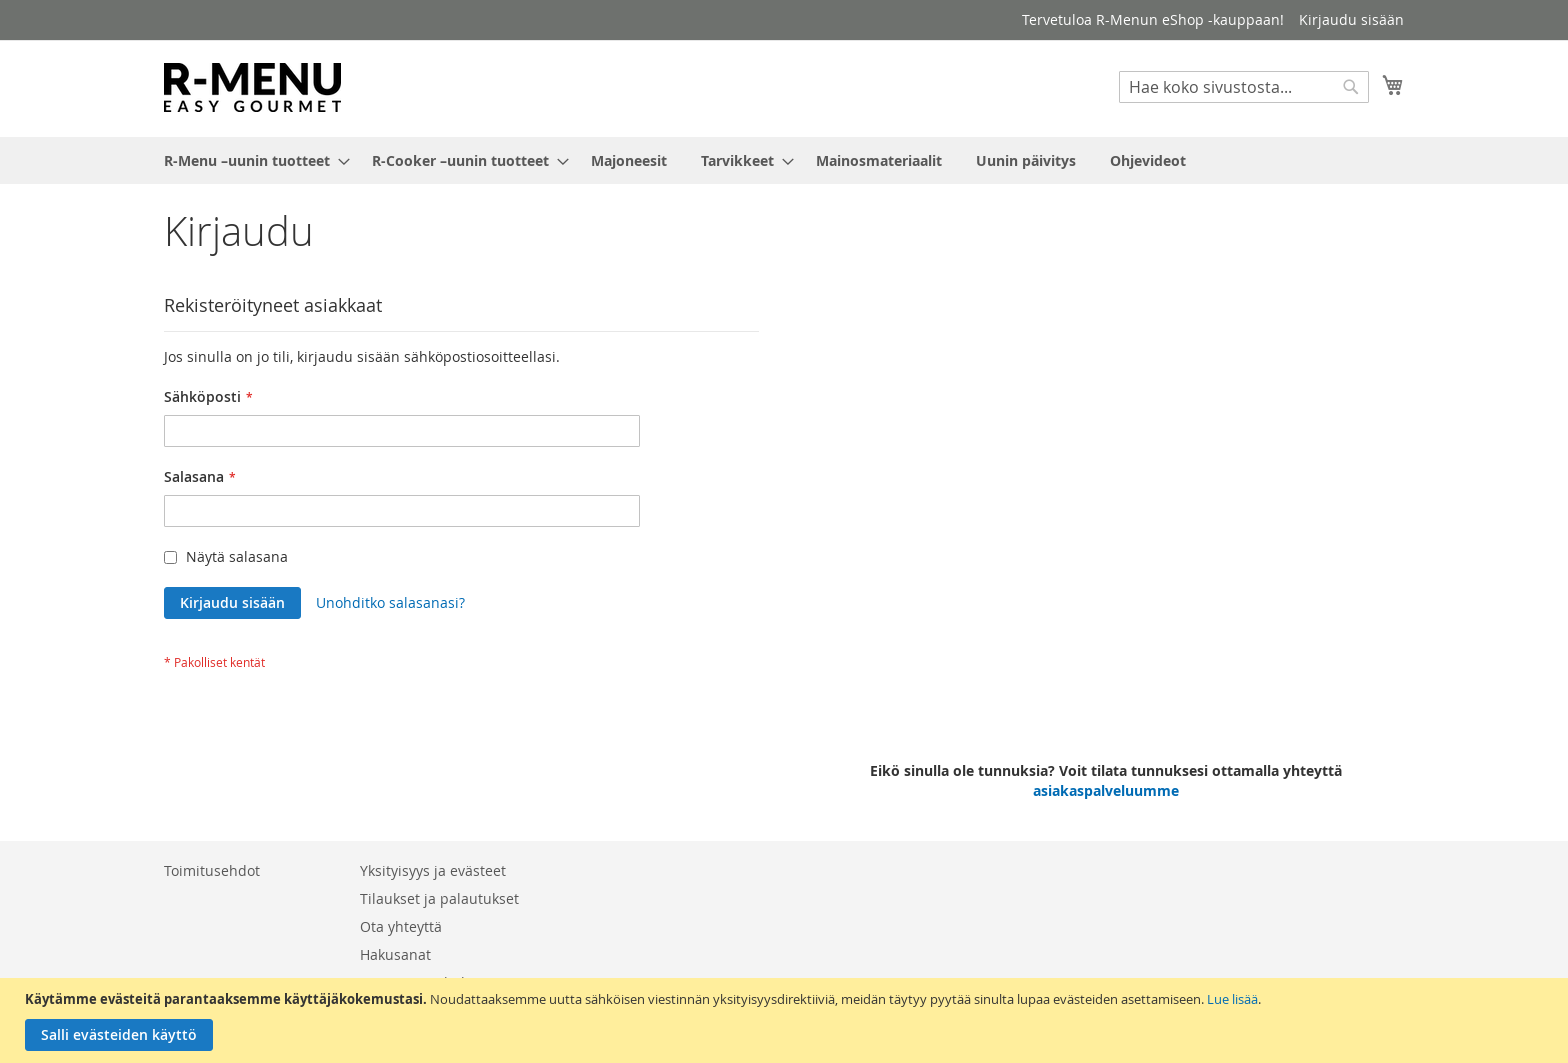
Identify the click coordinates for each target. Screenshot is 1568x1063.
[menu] (784, 160)
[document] (786, 1020)
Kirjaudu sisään (1351, 19)
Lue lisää (1232, 999)
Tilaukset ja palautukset (439, 898)
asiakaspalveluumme (1106, 790)
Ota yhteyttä (401, 926)
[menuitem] (251, 160)
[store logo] (252, 87)
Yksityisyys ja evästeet (433, 870)
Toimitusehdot (212, 870)
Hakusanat (395, 954)
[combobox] (1244, 87)
